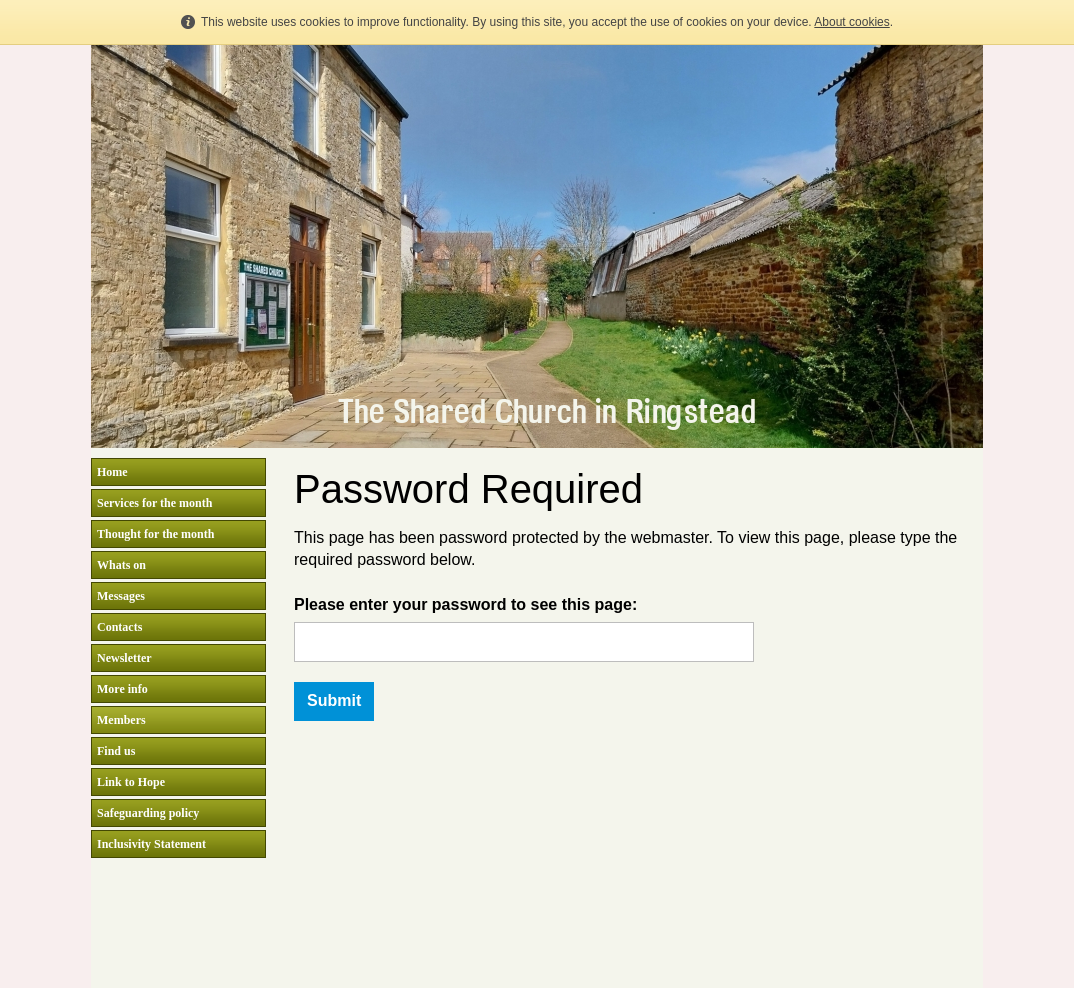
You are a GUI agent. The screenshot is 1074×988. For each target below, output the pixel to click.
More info (122, 689)
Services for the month (154, 503)
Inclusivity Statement (151, 844)
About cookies (851, 22)
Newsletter (124, 658)
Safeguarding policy (148, 813)
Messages (121, 596)
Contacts (119, 627)
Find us (116, 751)
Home (112, 472)
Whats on (121, 565)
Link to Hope (131, 782)
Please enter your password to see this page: (465, 604)
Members (121, 720)
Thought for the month (155, 534)
